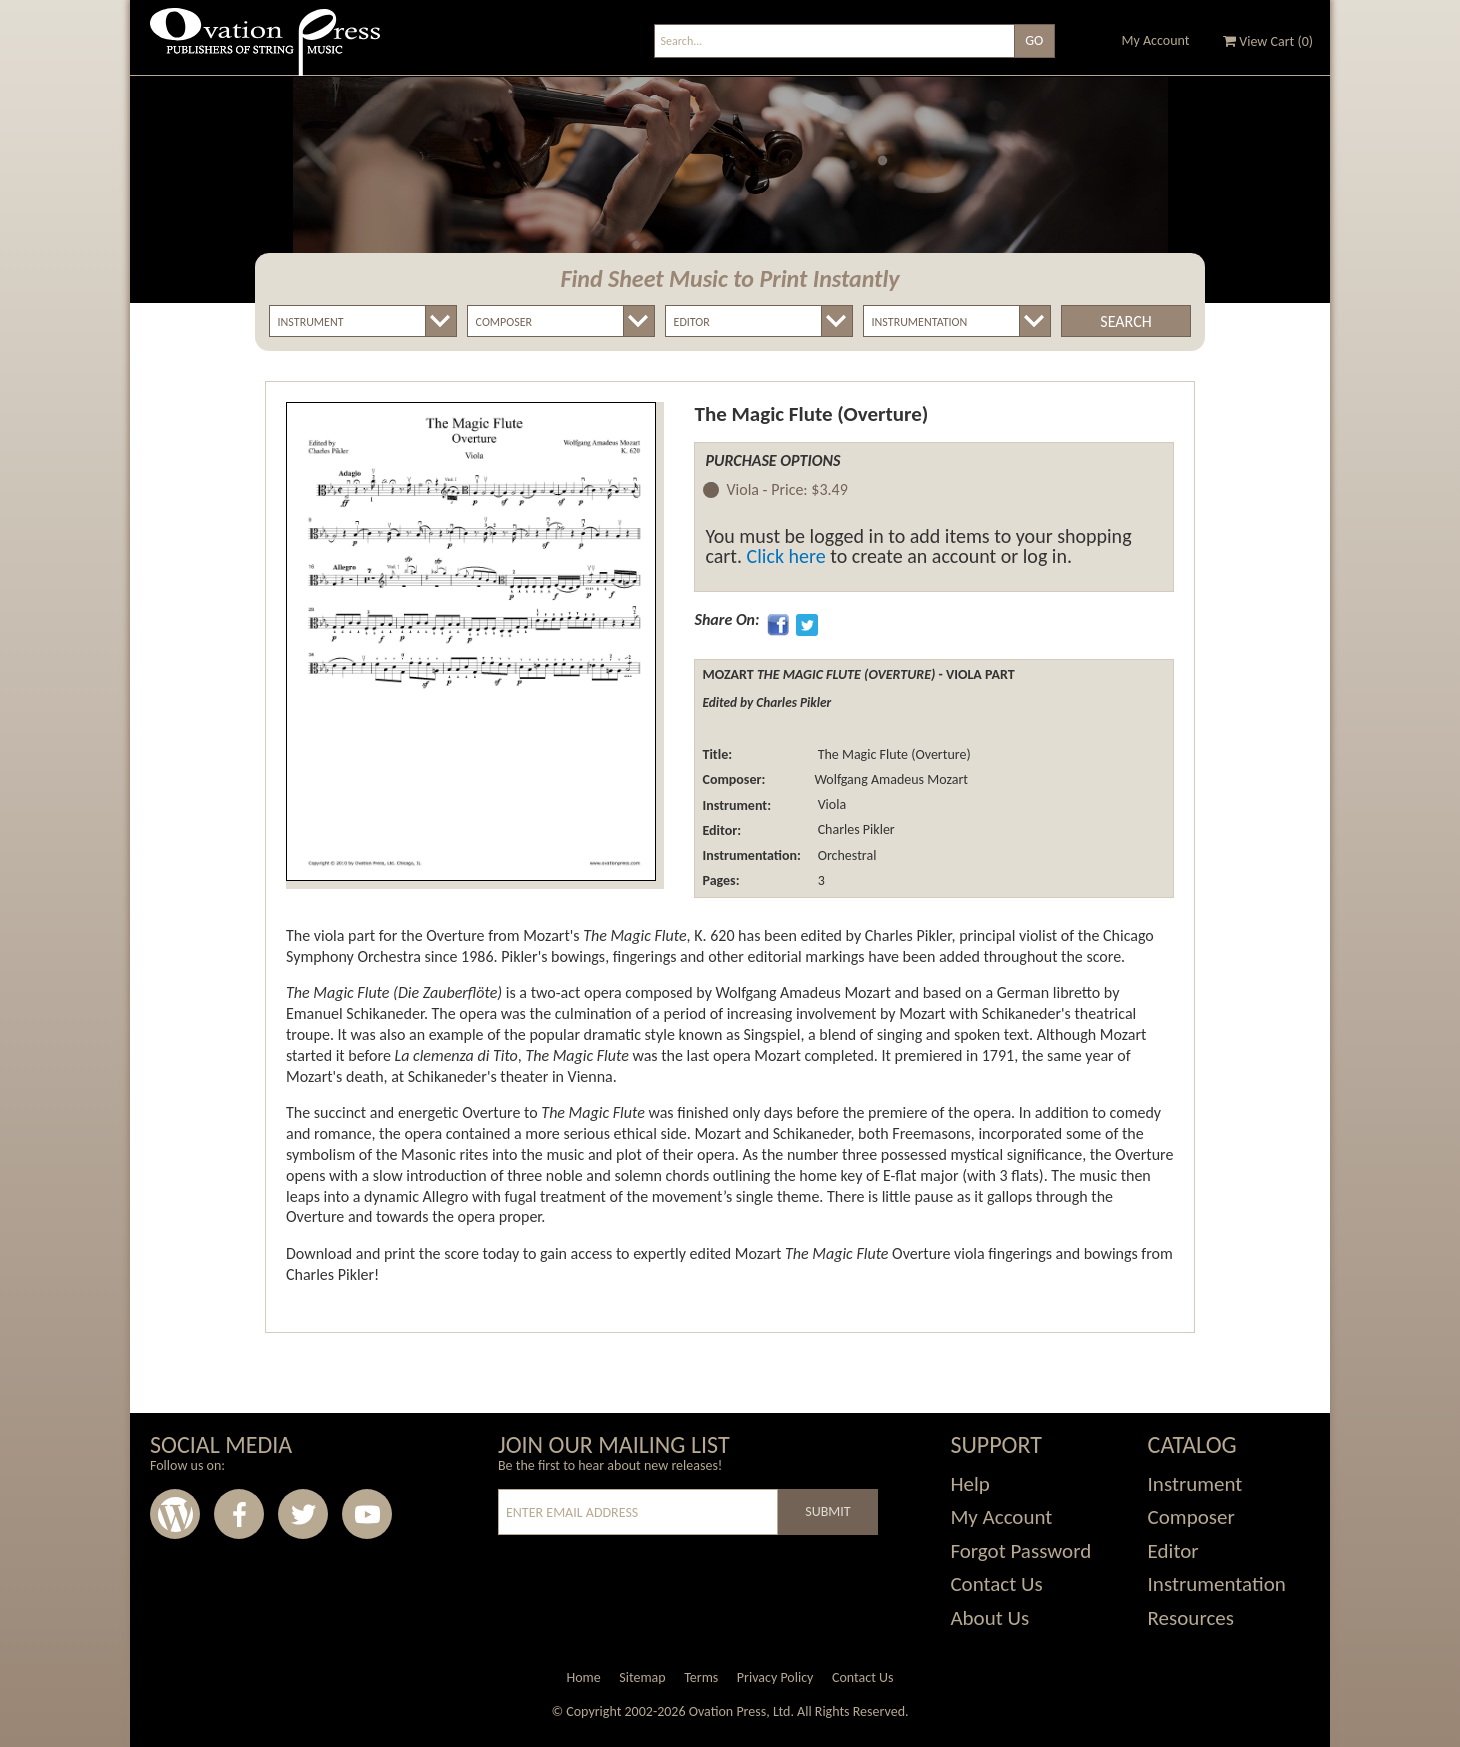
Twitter (303, 1514)
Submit (827, 1511)
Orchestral (845, 855)
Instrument (1195, 1484)
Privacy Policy (775, 1677)
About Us (989, 1618)
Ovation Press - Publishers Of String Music (265, 49)
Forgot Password (1020, 1551)
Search (1125, 321)
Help (969, 1484)
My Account (1156, 40)
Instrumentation (1217, 1584)
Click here (786, 556)
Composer (1191, 1517)
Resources (1191, 1618)
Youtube (367, 1514)
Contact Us (996, 1584)
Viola (830, 805)
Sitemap (642, 1677)
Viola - (786, 490)
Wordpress (175, 1514)
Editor (1173, 1551)
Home (583, 1677)
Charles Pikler (854, 830)
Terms (701, 1677)
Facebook (239, 1514)
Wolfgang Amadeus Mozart (891, 779)
